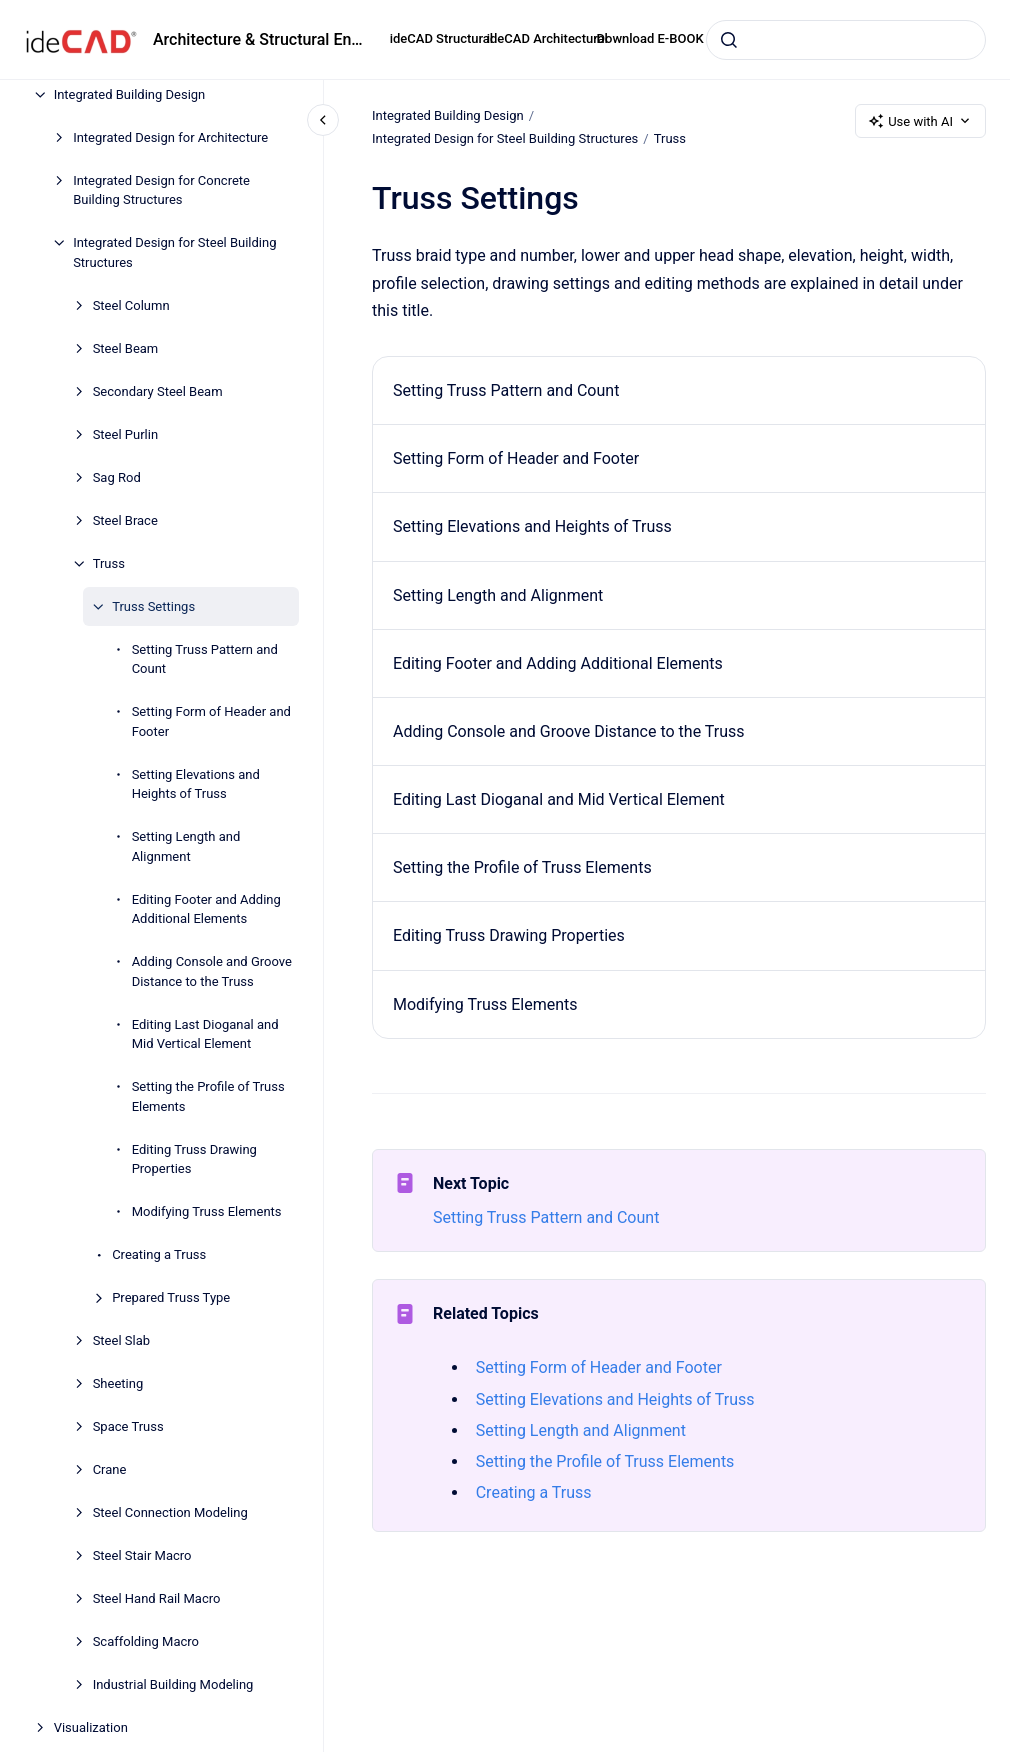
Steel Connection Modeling (170, 1512)
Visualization (91, 1727)
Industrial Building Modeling (173, 1684)
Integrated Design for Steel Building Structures (174, 252)
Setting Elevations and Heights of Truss (196, 784)
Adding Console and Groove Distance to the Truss (212, 971)
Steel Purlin (125, 434)
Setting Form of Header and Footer (211, 721)
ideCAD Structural (441, 38)
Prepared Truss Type (171, 1297)
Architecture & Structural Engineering (259, 39)
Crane (110, 1469)
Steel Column (131, 305)
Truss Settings (153, 606)
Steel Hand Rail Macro (157, 1598)
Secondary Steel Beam (158, 391)
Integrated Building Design (130, 94)
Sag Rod (117, 477)
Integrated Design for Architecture (170, 137)
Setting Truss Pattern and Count (205, 659)
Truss (109, 563)
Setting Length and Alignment (186, 846)
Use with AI (920, 121)
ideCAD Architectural (547, 38)
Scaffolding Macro (146, 1641)
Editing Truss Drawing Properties (194, 1159)
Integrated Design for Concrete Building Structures (161, 190)
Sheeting (118, 1383)
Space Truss (128, 1426)
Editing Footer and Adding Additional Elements (206, 909)
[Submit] (729, 40)
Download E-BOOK (650, 38)
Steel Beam (126, 348)
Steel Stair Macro (142, 1555)
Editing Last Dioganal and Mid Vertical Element (205, 1034)
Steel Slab (121, 1340)
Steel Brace (125, 520)
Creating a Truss (159, 1254)
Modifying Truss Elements (207, 1211)
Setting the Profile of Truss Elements (208, 1096)
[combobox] (846, 40)
